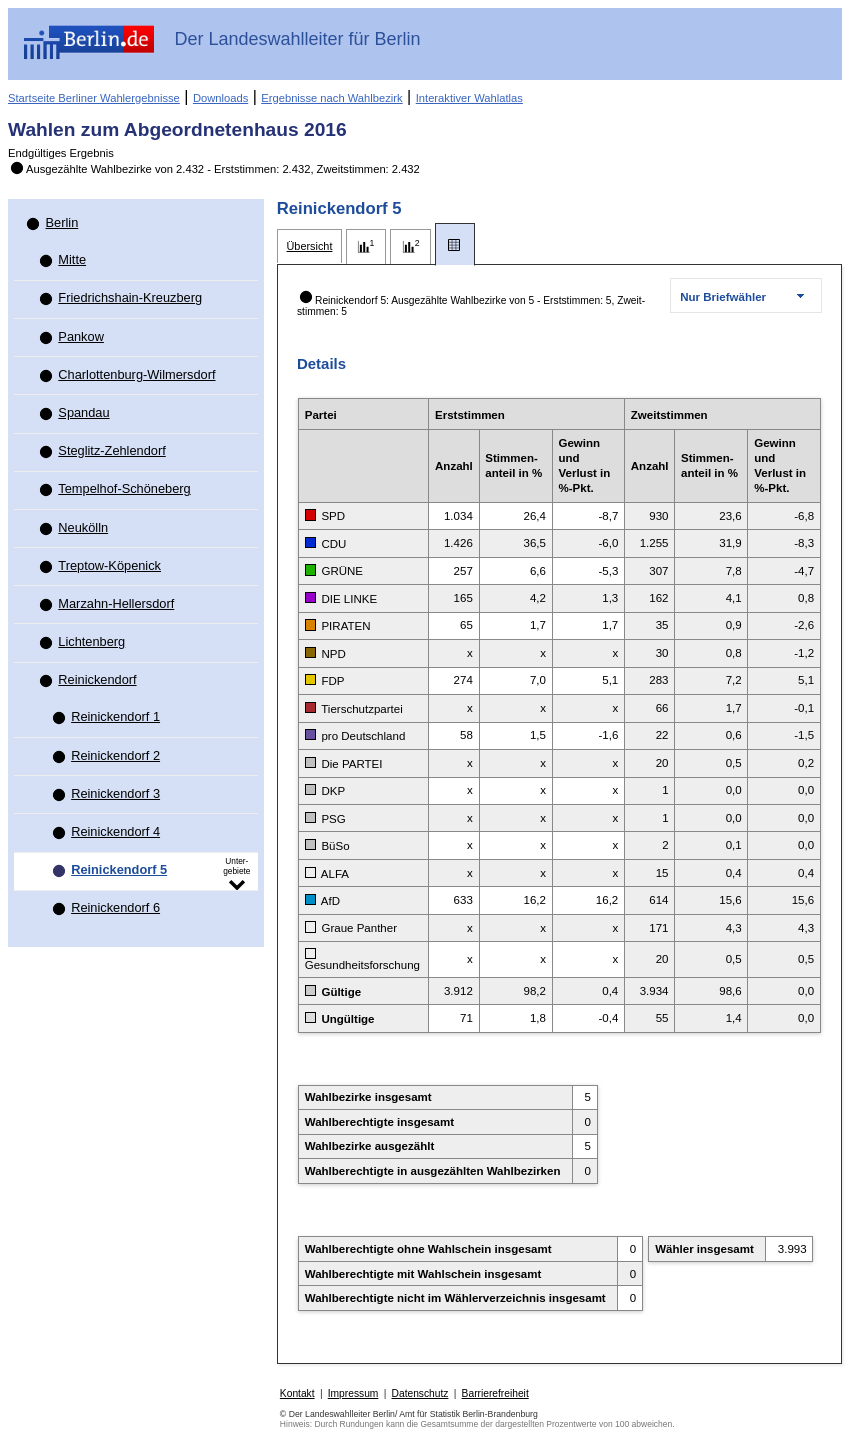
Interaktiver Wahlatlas (469, 98)
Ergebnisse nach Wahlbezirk (331, 98)
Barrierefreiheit (495, 1393)
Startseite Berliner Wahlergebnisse (94, 98)
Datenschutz (420, 1393)
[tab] (309, 246)
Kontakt (297, 1393)
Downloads (220, 98)
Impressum (353, 1393)
